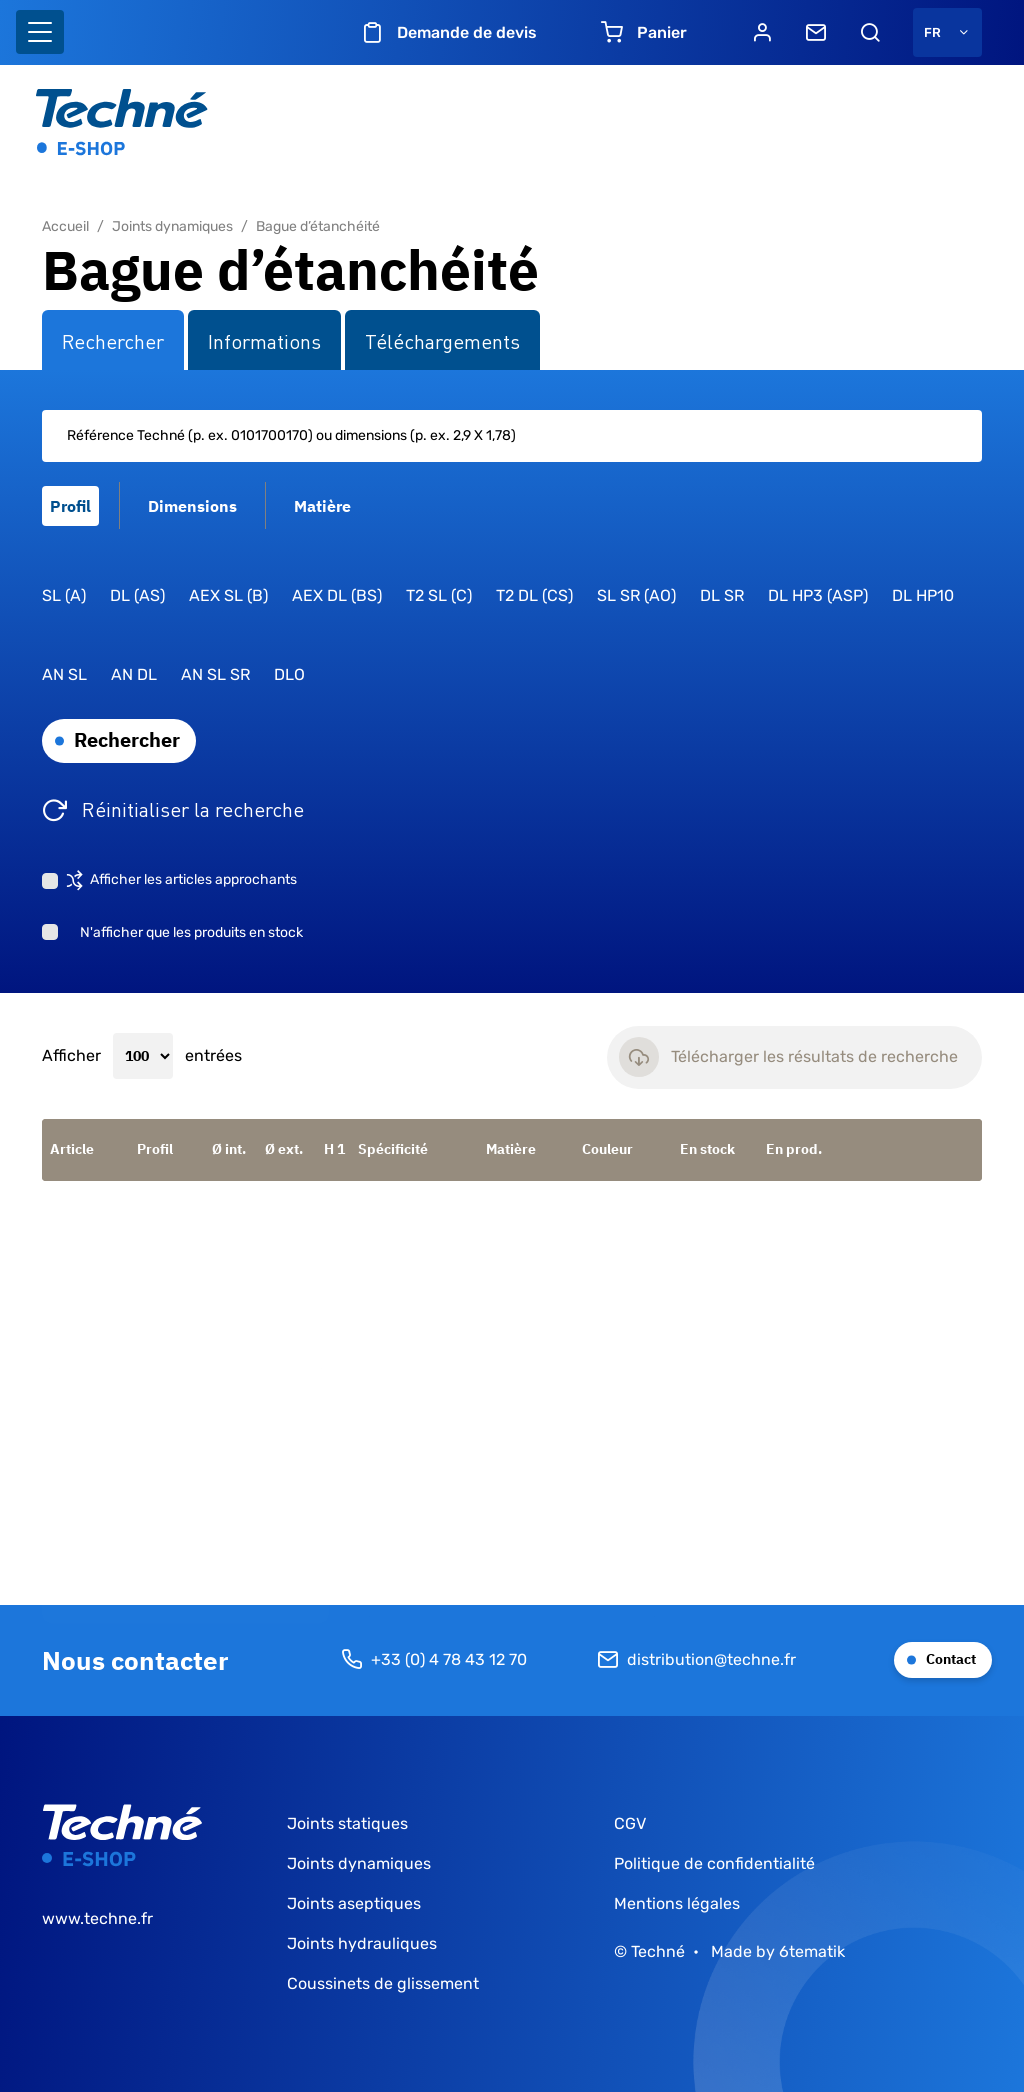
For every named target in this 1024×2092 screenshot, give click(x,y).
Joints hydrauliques (362, 1943)
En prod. (794, 1149)
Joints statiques (347, 1823)
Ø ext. (284, 1149)
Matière (511, 1149)
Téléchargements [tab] (442, 340)
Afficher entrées (142, 1056)
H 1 (334, 1149)
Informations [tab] (264, 340)
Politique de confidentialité (714, 1863)
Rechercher (127, 739)
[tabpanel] (512, 682)
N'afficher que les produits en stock (191, 932)
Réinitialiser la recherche (193, 808)
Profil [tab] (70, 506)
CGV (630, 1823)
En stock (707, 1149)
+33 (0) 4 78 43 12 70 (434, 1660)
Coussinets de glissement (383, 1983)
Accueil (65, 226)
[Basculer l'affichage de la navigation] (40, 32)
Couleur (607, 1149)
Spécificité (393, 1149)
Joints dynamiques (172, 226)
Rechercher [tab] (113, 340)
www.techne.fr (97, 1918)
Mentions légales (677, 1903)
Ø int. (229, 1149)
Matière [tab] (322, 506)
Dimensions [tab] (192, 506)
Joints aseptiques (354, 1903)
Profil (155, 1149)
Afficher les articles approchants (193, 879)
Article (72, 1149)
